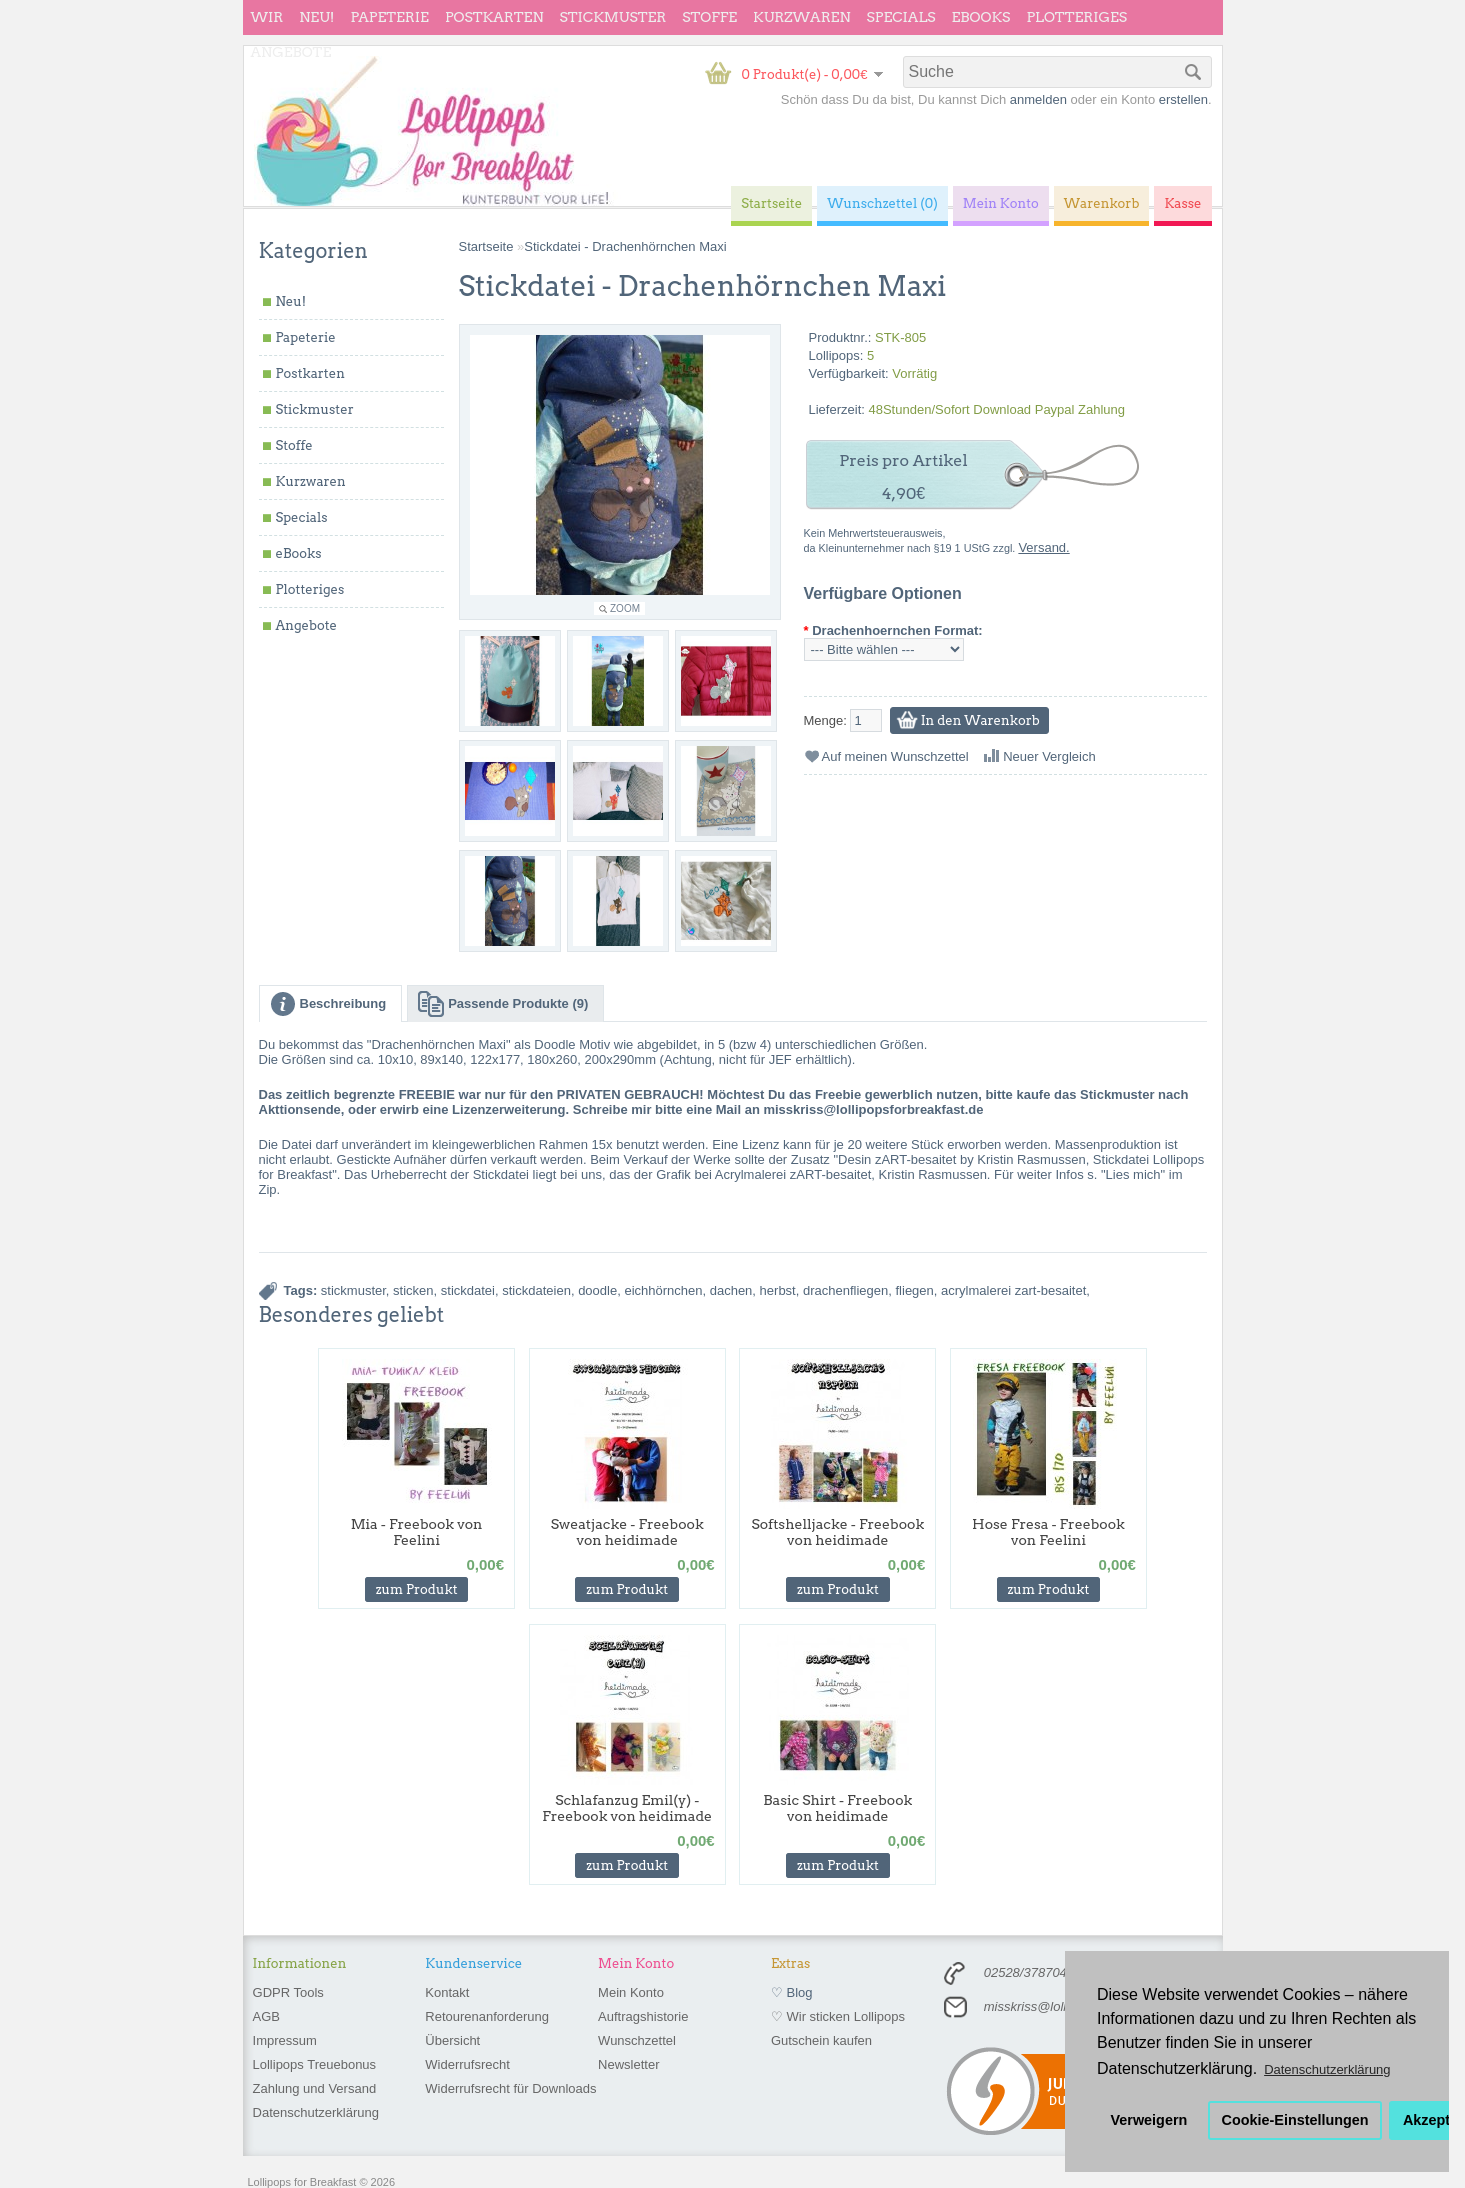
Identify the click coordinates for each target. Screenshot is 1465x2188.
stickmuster (353, 1290)
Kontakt (447, 1992)
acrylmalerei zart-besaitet (1013, 1290)
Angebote (291, 52)
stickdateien (536, 1290)
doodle (597, 1290)
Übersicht (452, 2040)
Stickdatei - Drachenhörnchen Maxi (625, 246)
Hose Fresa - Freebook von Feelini (1048, 1532)
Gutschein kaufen (821, 2040)
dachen (731, 1290)
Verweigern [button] (1149, 2120)
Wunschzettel (637, 2040)
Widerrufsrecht (467, 2064)
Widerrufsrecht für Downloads (510, 2088)
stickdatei (468, 1290)
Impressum (285, 2040)
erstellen (1183, 99)
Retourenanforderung (487, 2016)
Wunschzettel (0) (882, 203)
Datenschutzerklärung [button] (1327, 2069)
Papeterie (389, 17)
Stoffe (709, 17)
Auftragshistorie (643, 2016)
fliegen (915, 1290)
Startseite (486, 246)
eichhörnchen (663, 1290)
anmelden (1038, 99)
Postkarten (494, 17)
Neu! (316, 17)
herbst (778, 1290)
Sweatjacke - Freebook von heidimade (627, 1532)
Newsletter (628, 2064)
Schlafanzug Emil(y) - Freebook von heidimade (627, 1808)
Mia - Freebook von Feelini (417, 1532)
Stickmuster (612, 17)
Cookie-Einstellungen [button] (1295, 2120)
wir (267, 17)
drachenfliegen (845, 1290)
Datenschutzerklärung (316, 2112)
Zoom (625, 608)
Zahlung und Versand (315, 2088)
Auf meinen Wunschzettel (895, 756)
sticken (413, 1290)
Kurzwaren (801, 17)
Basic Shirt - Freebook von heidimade (837, 1808)
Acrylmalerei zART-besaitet (793, 1174)
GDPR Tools (288, 1992)
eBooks (981, 17)
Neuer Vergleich (1049, 756)
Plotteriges (1076, 17)
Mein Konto (631, 1992)
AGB (266, 2016)
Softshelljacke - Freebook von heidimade (837, 1532)
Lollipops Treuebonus (315, 2064)
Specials (901, 17)
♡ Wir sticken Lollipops (838, 2016)
